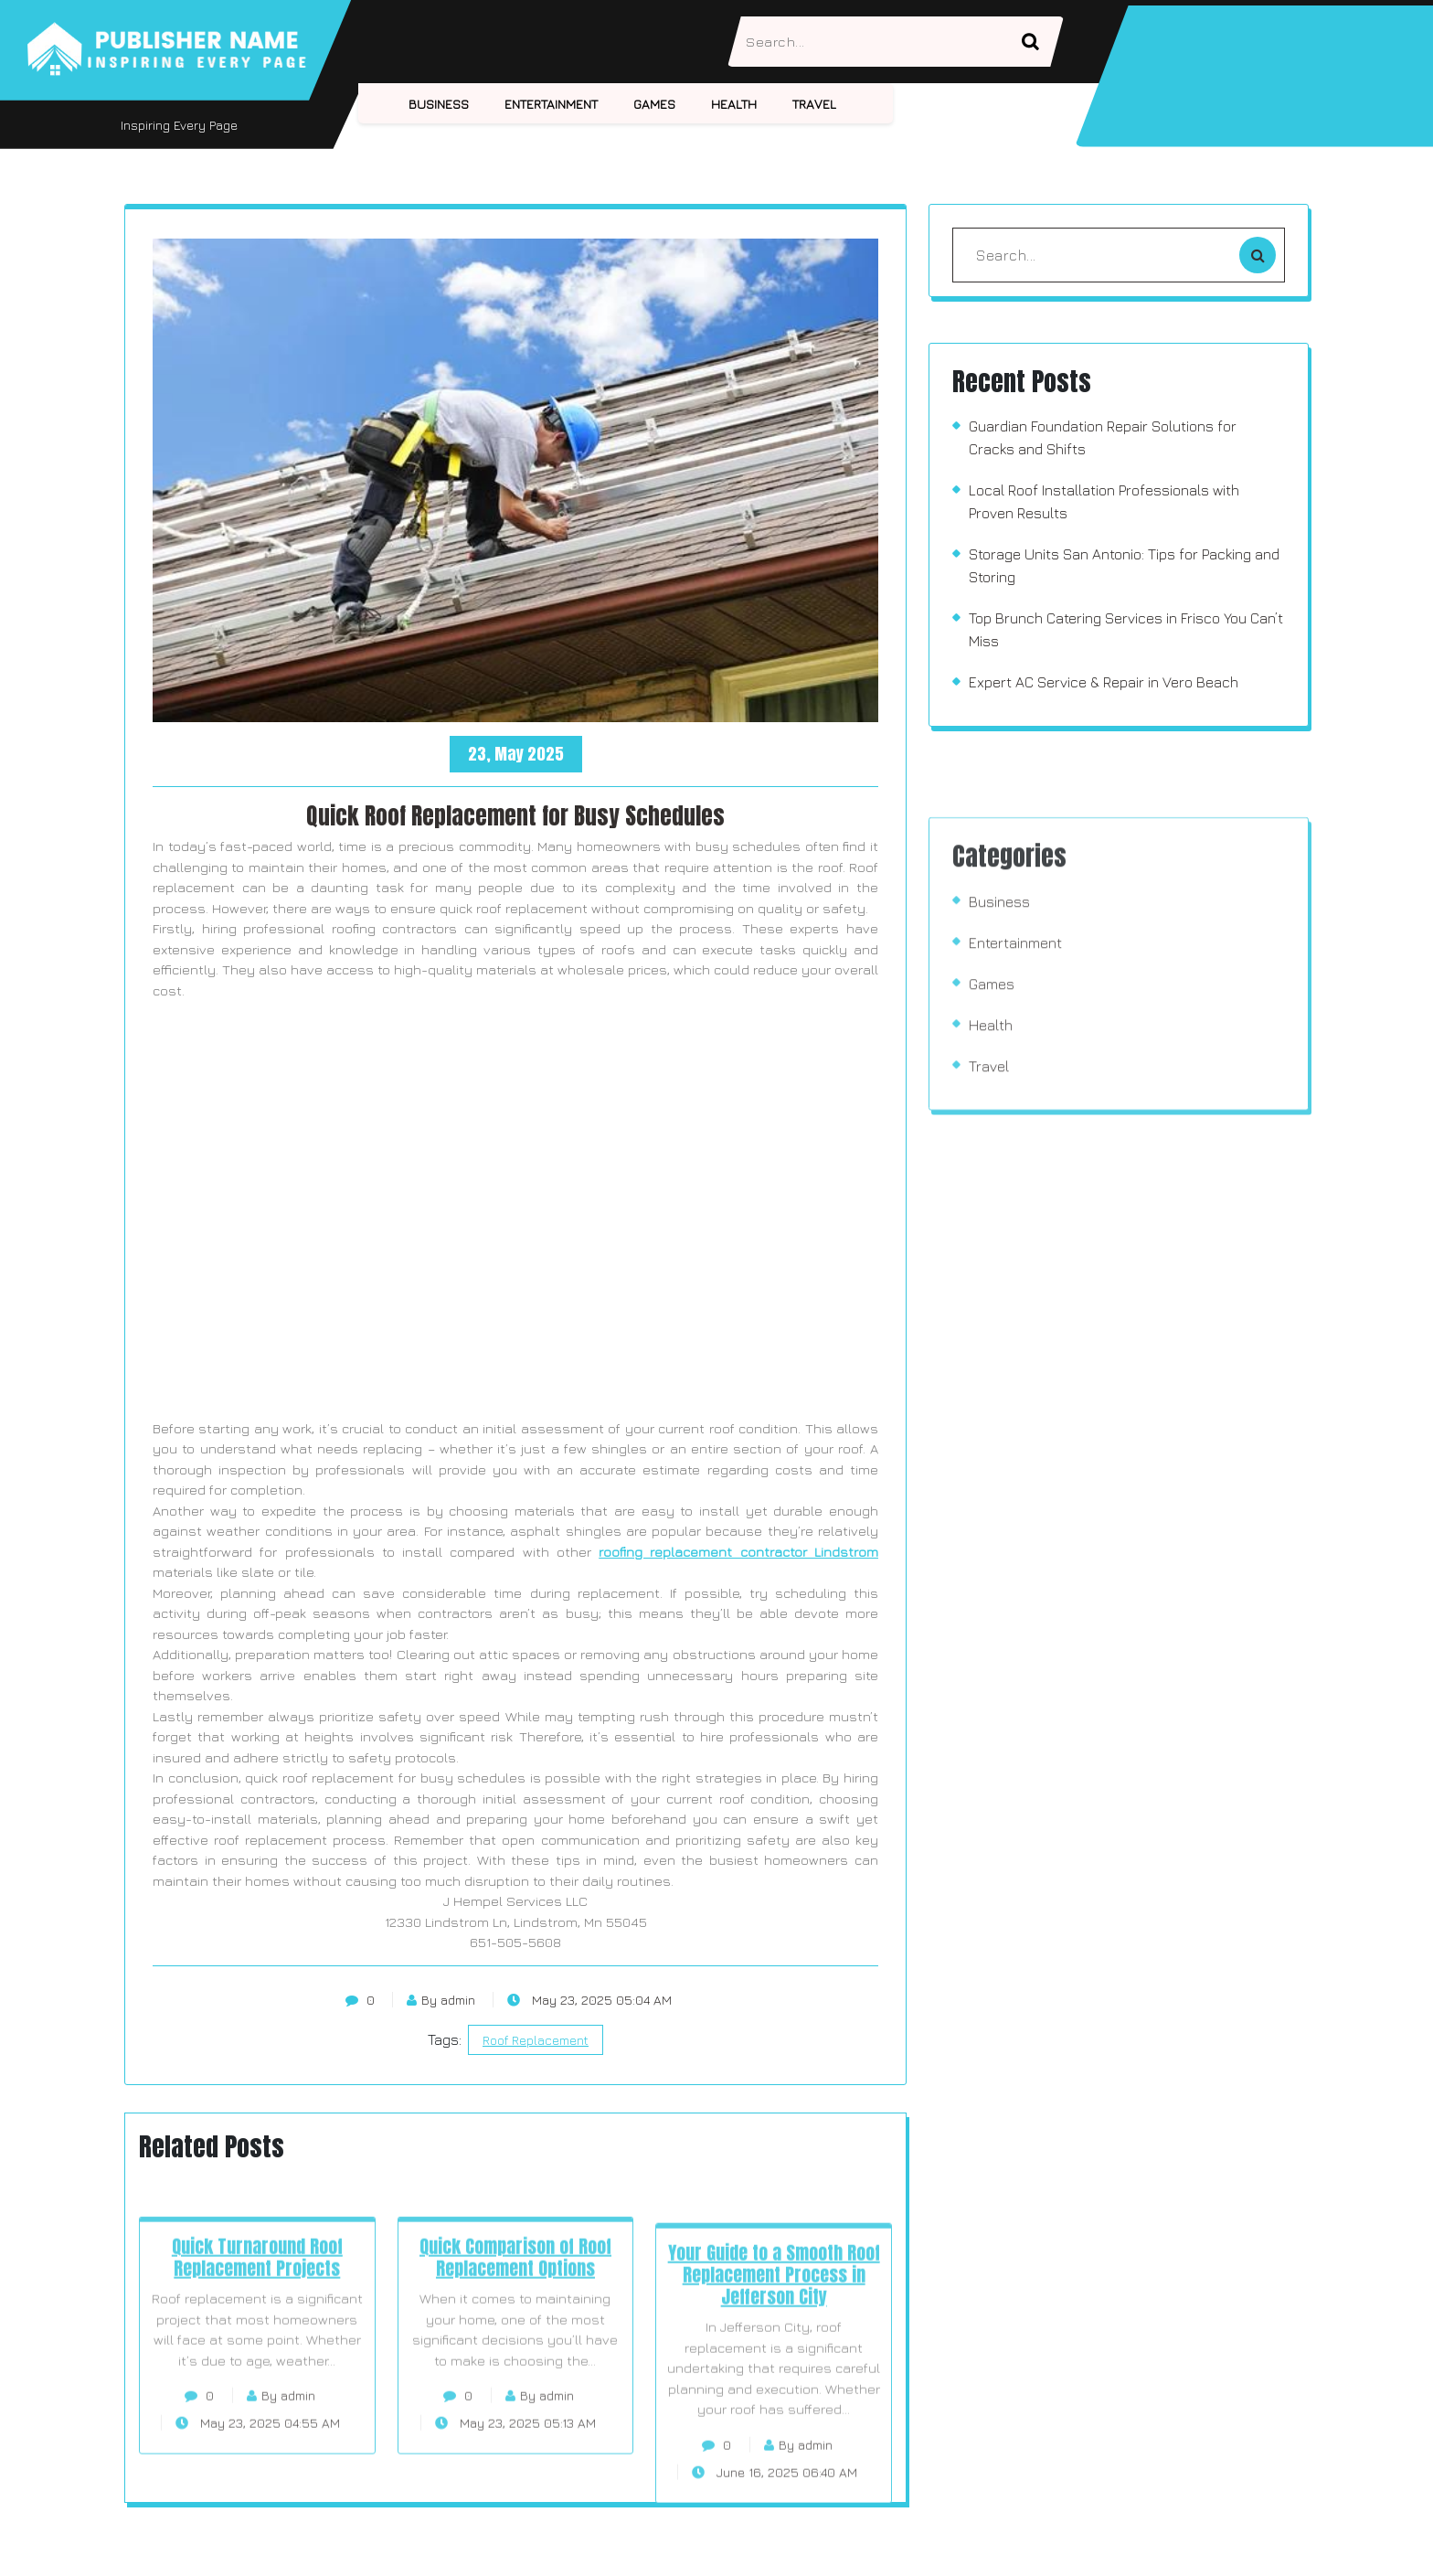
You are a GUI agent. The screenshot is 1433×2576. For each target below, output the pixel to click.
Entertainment (551, 104)
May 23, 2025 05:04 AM (589, 1999)
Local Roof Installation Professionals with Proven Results (1104, 501)
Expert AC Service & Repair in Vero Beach (1103, 682)
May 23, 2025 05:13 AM (515, 2509)
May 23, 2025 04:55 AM (257, 2509)
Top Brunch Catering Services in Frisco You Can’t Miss (1126, 629)
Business (439, 104)
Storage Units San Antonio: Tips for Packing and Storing (1124, 565)
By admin (441, 1999)
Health (734, 104)
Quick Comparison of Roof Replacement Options (515, 2344)
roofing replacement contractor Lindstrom (738, 1551)
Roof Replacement (536, 2040)
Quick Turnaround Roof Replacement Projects (257, 2344)
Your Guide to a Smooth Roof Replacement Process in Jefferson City (774, 2378)
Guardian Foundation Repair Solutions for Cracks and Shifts (1103, 437)
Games (654, 104)
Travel (814, 104)
